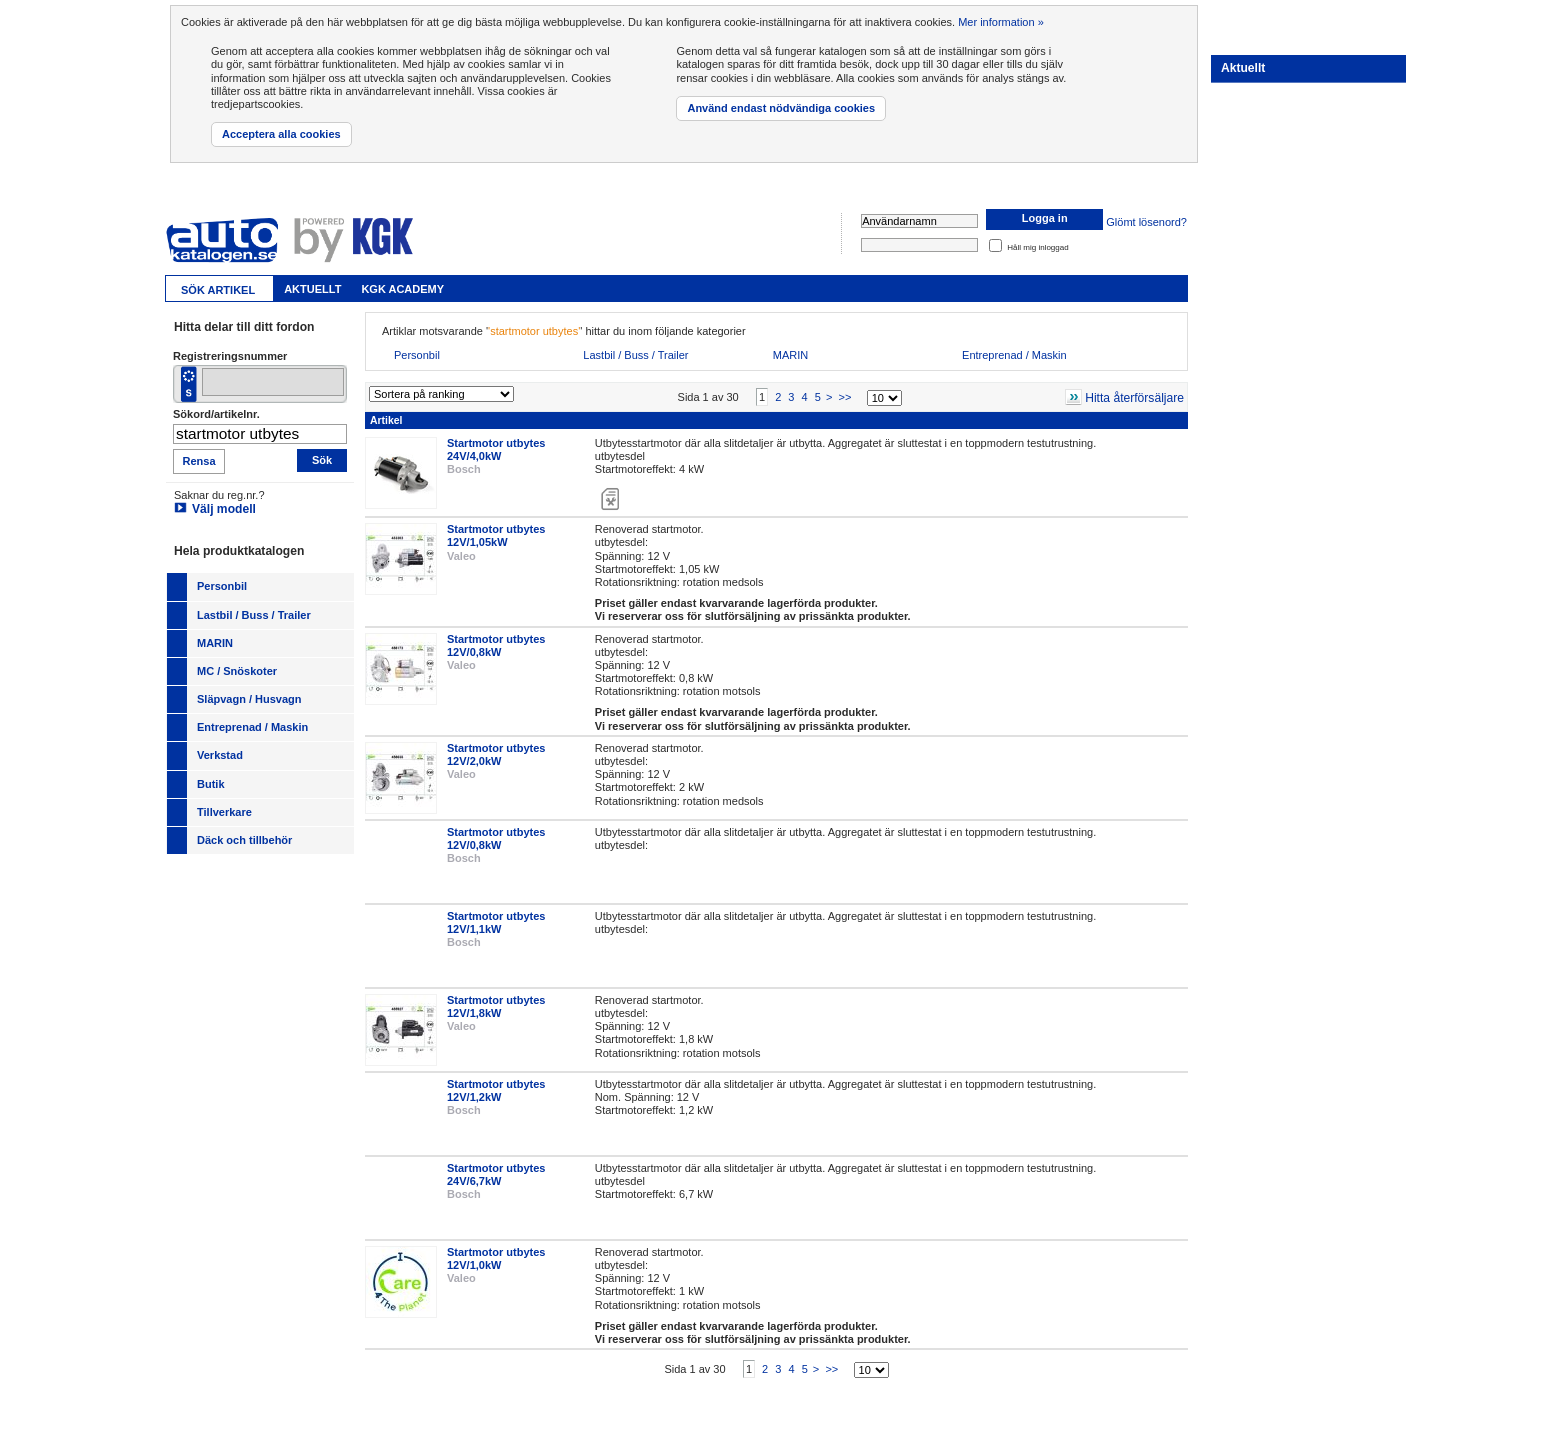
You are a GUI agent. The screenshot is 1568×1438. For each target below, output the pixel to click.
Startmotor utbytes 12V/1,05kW (496, 535)
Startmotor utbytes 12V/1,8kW (496, 1006)
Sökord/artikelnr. (216, 414)
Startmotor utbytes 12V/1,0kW (496, 1258)
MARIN (790, 355)
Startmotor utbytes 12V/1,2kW (496, 1090)
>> (844, 397)
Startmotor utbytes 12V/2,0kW (496, 754)
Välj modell (224, 509)
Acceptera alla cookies (281, 134)
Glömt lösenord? (1146, 223)
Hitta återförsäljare (1134, 398)
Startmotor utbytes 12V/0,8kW (496, 645)
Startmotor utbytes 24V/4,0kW (496, 449)
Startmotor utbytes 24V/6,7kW (496, 1174)
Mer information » (1001, 22)
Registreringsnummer (230, 356)
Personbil (417, 355)
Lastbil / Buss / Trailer (635, 355)
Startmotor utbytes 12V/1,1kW (496, 922)
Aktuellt (312, 289)
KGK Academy (402, 289)
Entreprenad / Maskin (1014, 355)
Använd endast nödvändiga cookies (781, 108)
